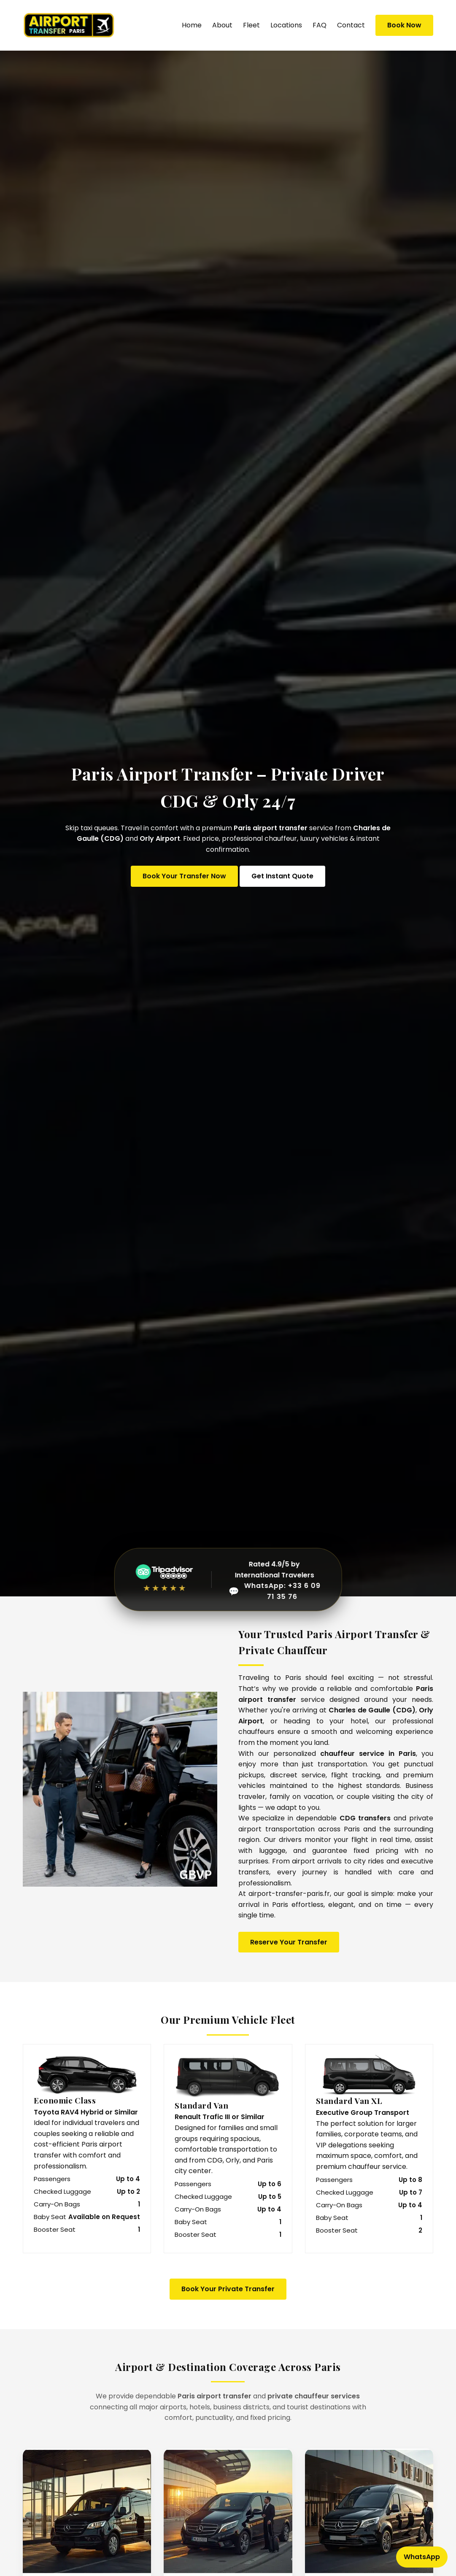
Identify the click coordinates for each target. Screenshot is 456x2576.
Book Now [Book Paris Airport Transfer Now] (404, 25)
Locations (286, 25)
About (222, 25)
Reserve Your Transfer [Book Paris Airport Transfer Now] (288, 1942)
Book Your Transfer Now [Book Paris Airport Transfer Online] (184, 876)
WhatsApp (422, 2557)
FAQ (319, 25)
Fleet (251, 25)
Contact (351, 25)
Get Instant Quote (282, 876)
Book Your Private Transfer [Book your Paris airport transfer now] (228, 2289)
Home (192, 25)
